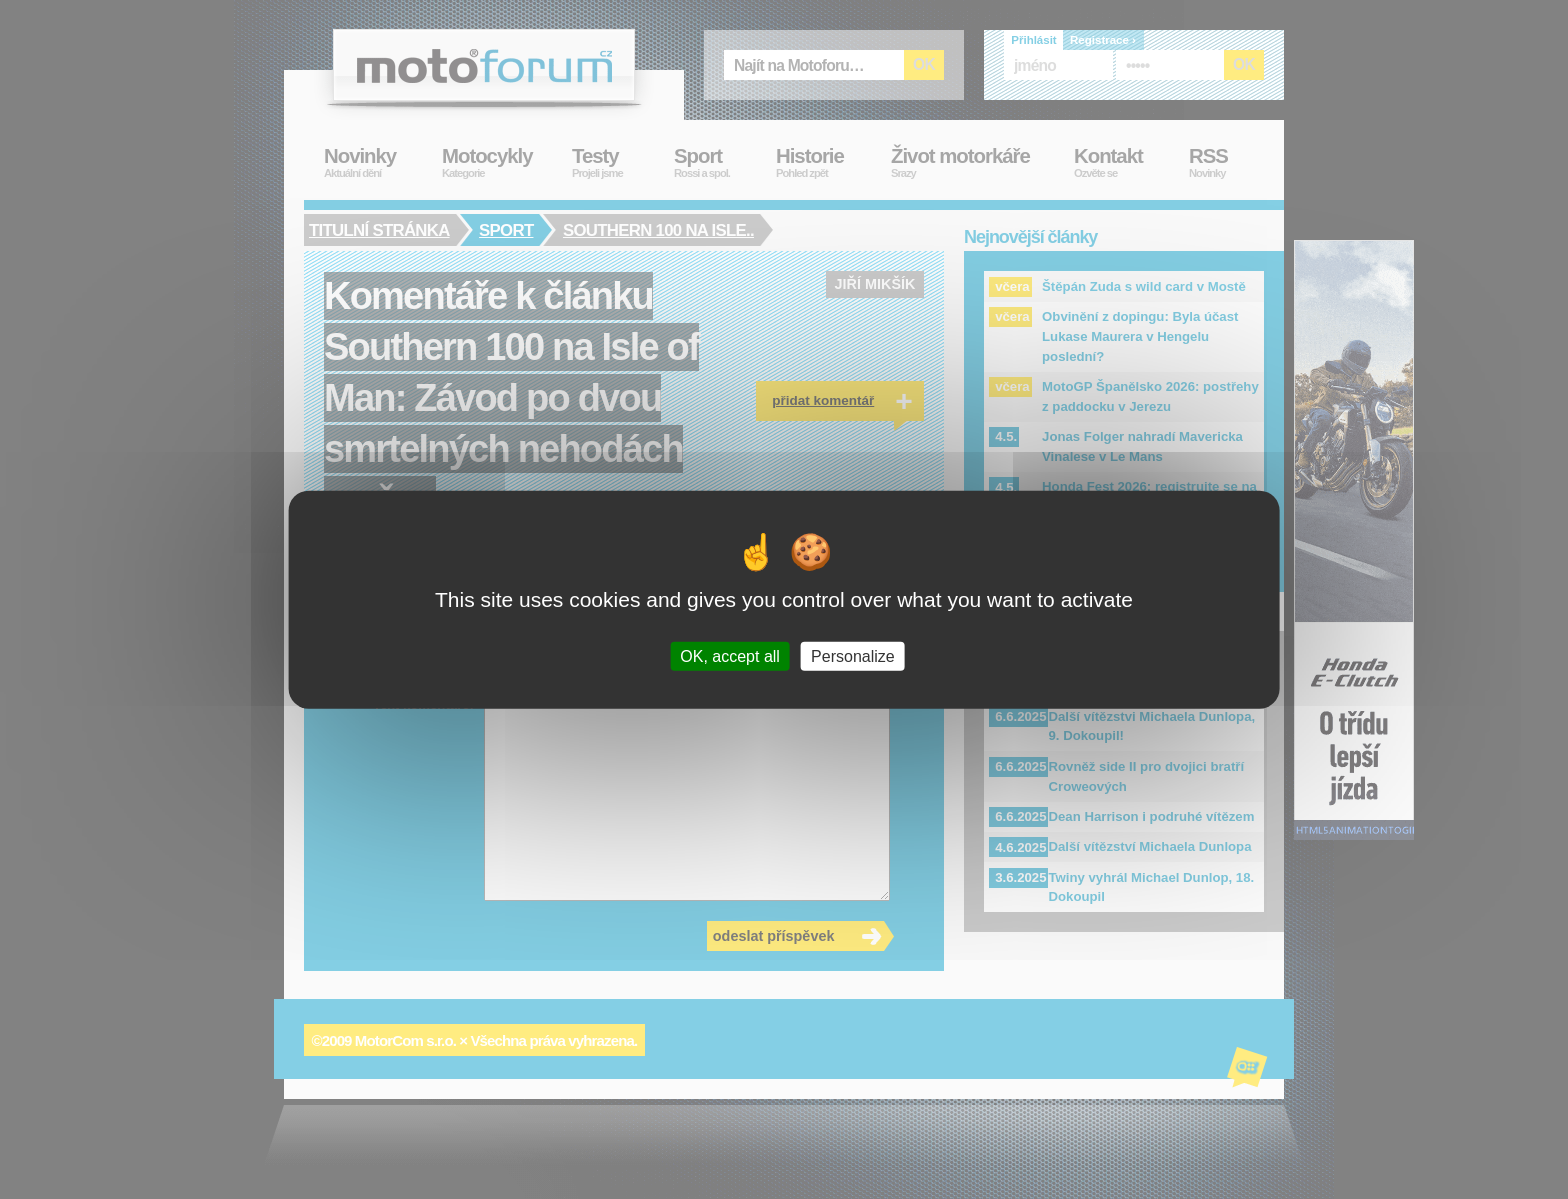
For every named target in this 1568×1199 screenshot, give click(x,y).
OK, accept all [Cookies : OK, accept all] (730, 656)
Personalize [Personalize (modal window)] (853, 656)
